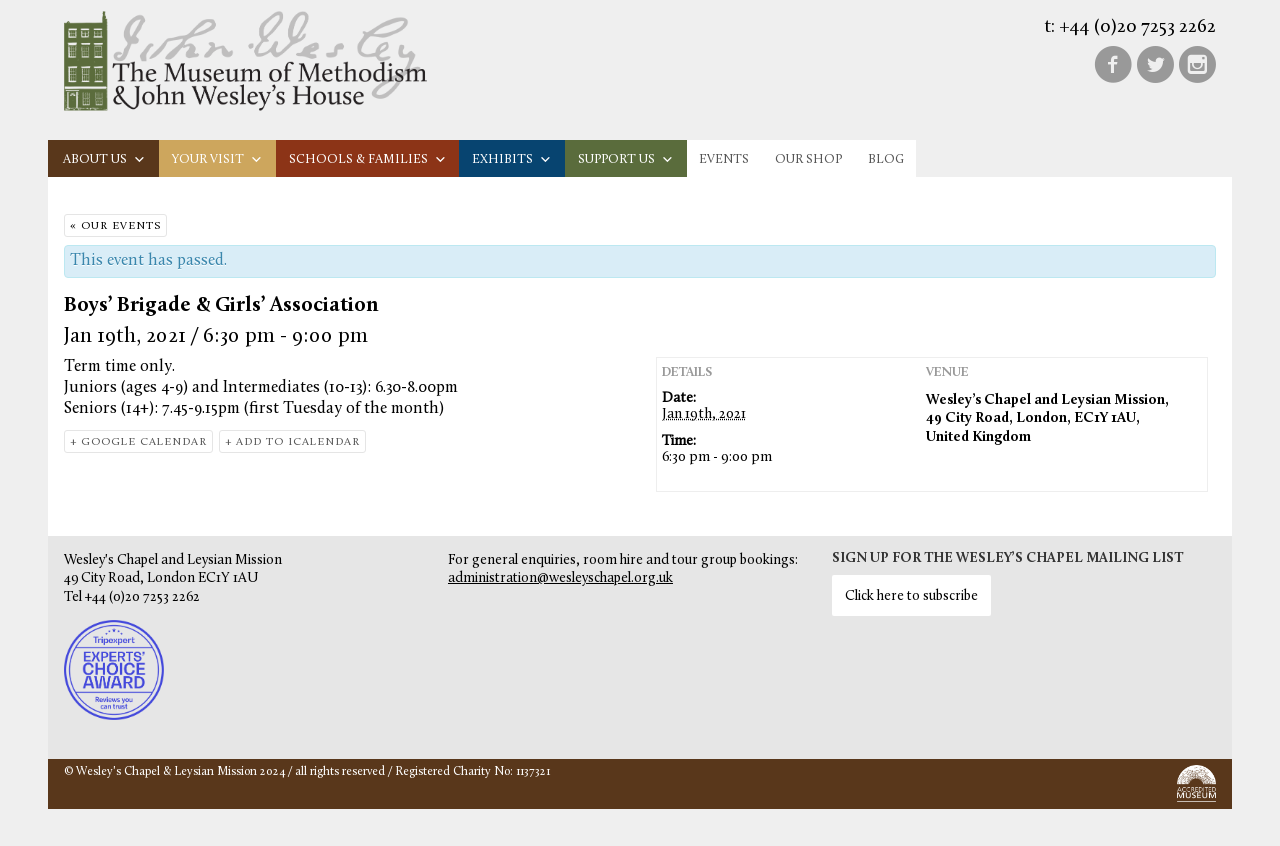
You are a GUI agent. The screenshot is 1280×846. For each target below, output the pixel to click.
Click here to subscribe (911, 596)
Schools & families (368, 159)
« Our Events (115, 226)
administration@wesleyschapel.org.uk (560, 578)
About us (104, 159)
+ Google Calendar (138, 442)
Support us (626, 159)
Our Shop (808, 159)
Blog (886, 159)
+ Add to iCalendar (292, 442)
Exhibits (512, 159)
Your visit (217, 159)
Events (724, 159)
